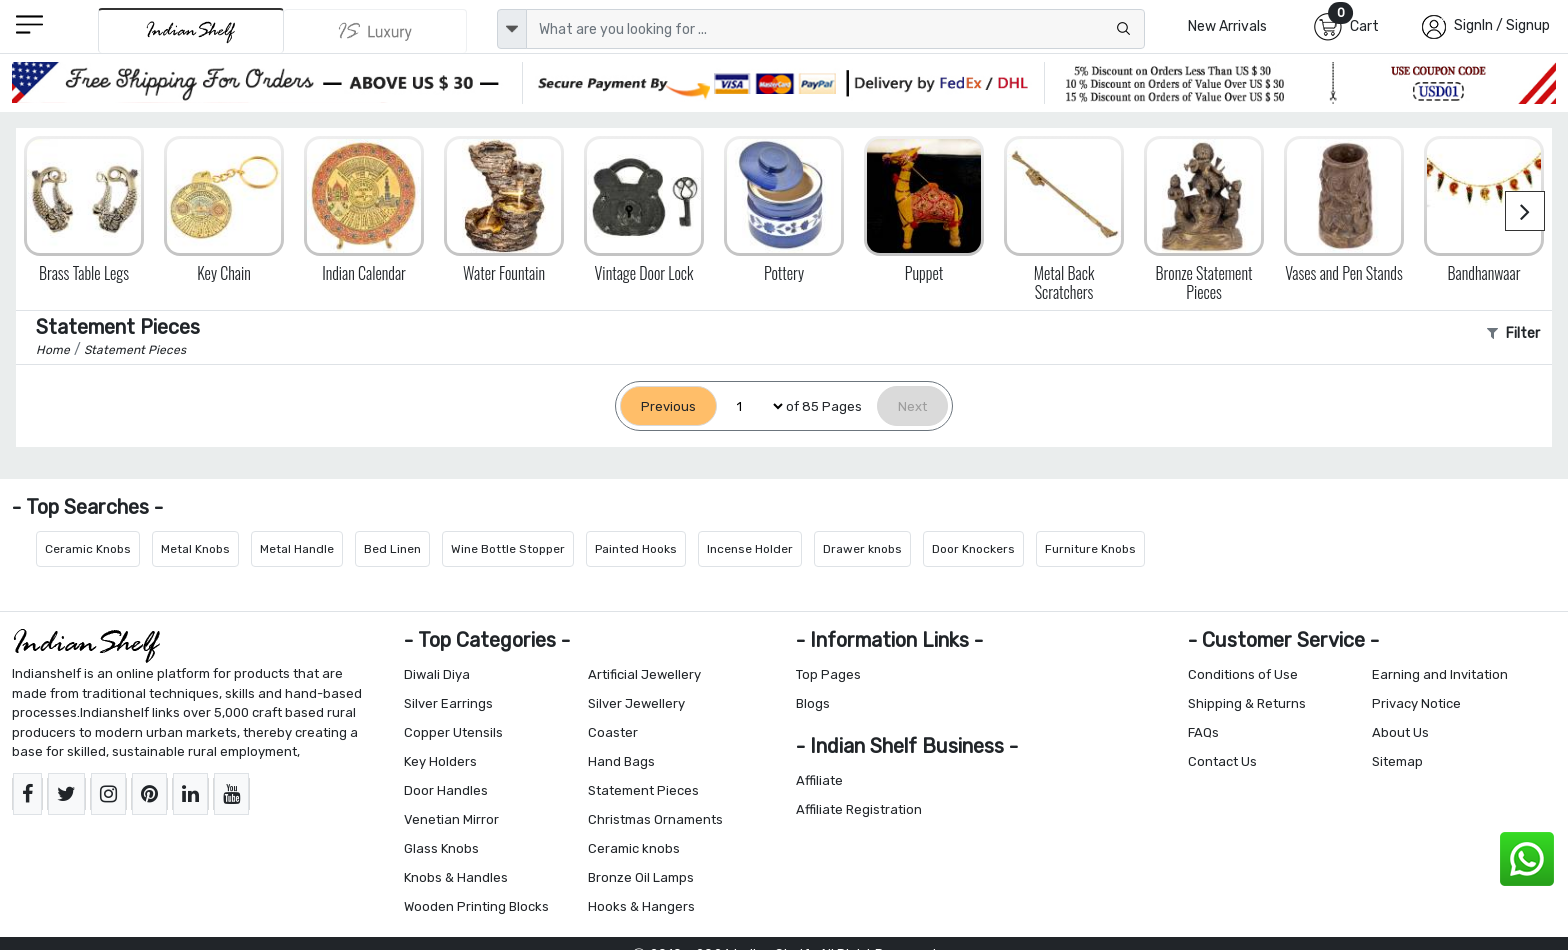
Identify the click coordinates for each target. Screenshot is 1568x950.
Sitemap (1397, 761)
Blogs (813, 703)
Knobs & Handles (456, 877)
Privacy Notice (1416, 703)
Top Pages (828, 674)
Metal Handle (297, 549)
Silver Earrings (448, 703)
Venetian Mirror (451, 819)
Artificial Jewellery (644, 674)
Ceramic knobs (634, 848)
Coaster (613, 732)
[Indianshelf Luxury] (376, 31)
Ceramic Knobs (88, 549)
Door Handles (446, 790)
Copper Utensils (453, 732)
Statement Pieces (643, 790)
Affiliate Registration (859, 809)
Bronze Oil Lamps (641, 877)
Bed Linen (392, 549)
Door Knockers (973, 549)
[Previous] (668, 406)
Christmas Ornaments (655, 819)
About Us (1400, 732)
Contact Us (1222, 761)
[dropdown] (512, 29)
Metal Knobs (195, 549)
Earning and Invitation (1440, 674)
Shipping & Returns (1247, 703)
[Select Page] (751, 406)
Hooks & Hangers (641, 906)
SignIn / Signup (1502, 25)
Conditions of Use (1243, 674)
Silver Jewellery (636, 703)
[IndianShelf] (190, 30)
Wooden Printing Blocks (476, 906)
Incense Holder (750, 549)
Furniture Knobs (1090, 549)
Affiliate (819, 780)
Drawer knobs (862, 549)
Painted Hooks (636, 549)
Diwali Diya (437, 674)
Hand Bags (621, 761)
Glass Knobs (441, 848)
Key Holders (440, 761)
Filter (1513, 333)
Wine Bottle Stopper (508, 549)
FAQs (1203, 732)
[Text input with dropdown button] (835, 29)
